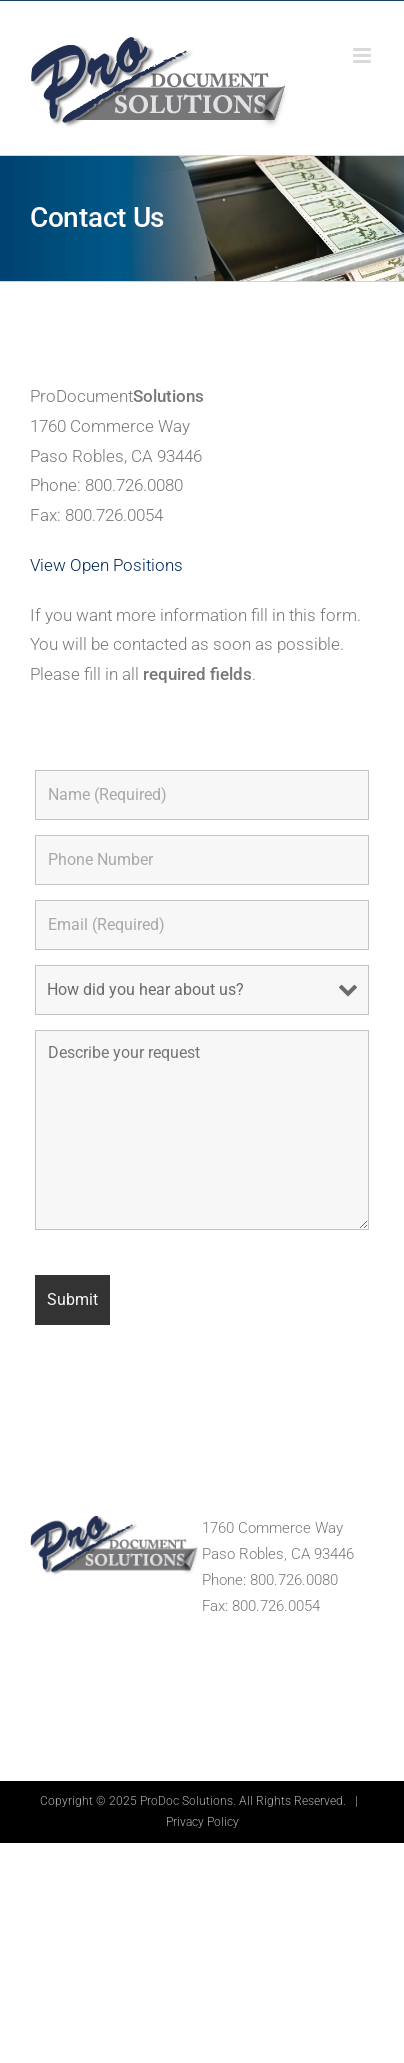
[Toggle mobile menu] (363, 55)
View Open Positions (106, 565)
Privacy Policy (202, 1822)
